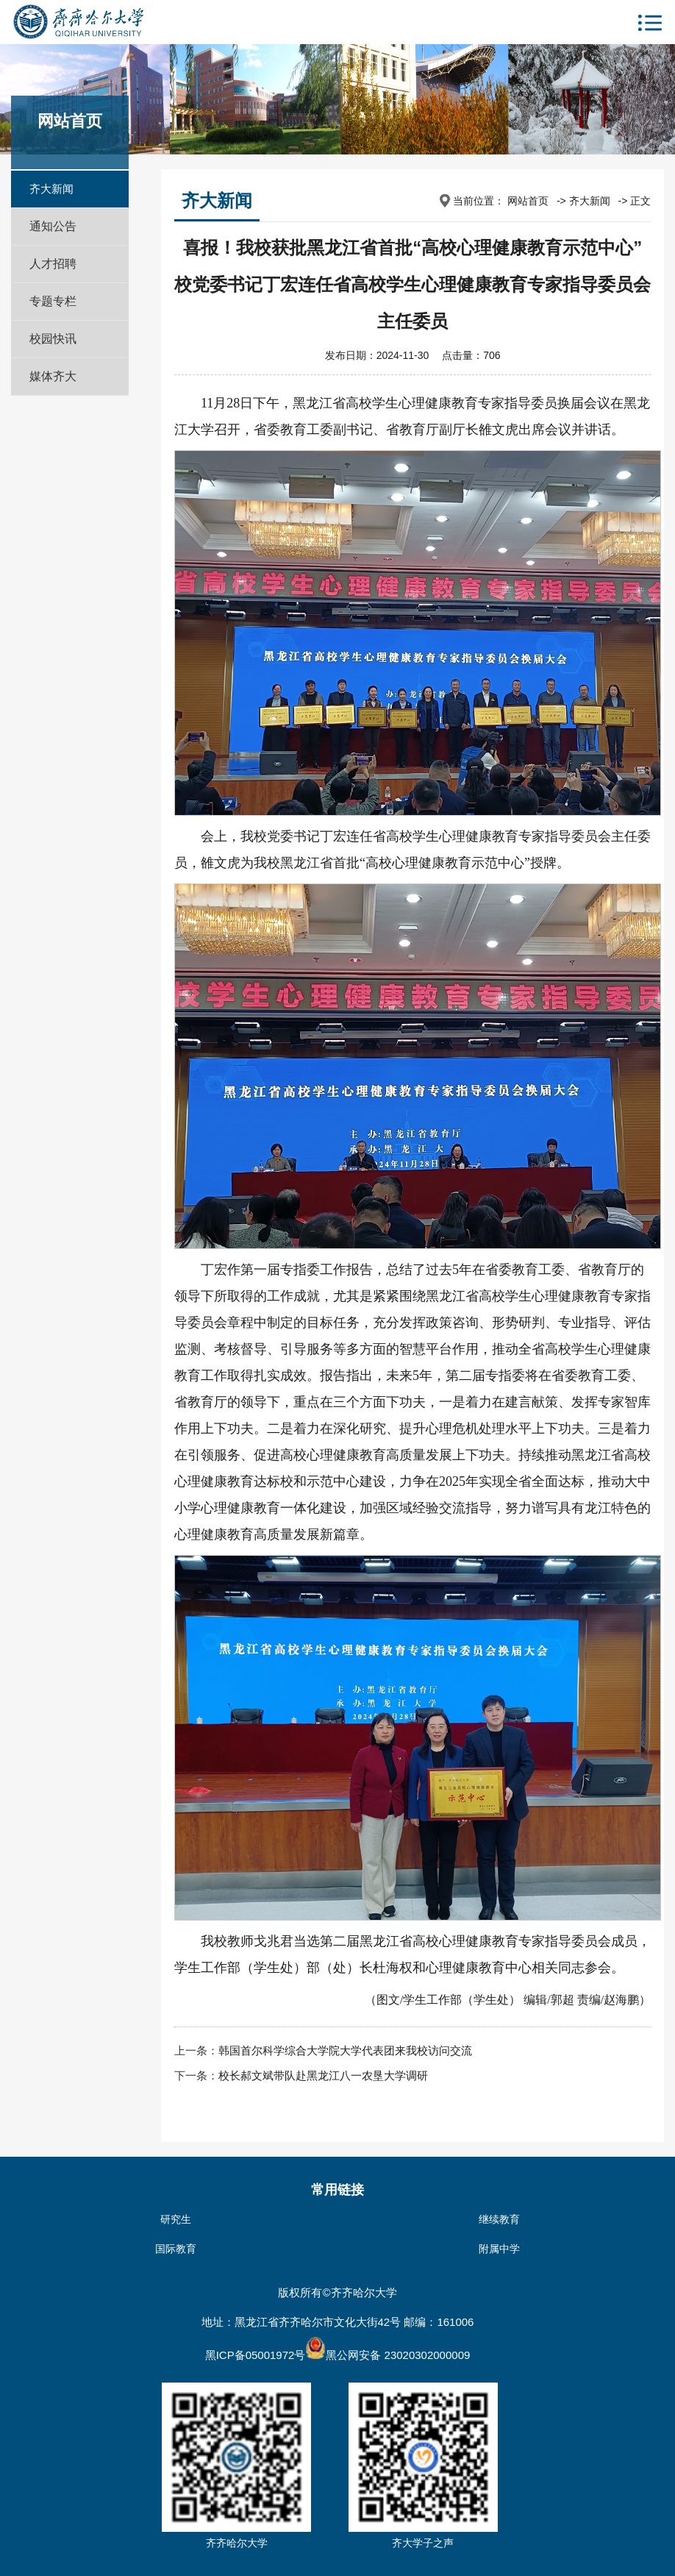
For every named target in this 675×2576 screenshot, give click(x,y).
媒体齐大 (52, 376)
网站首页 (528, 201)
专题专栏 (52, 301)
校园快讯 (52, 338)
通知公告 (52, 226)
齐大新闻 (51, 188)
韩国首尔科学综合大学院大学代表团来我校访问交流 (345, 2050)
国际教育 (175, 2249)
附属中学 (499, 2249)
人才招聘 (52, 263)
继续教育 (499, 2219)
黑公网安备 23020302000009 (387, 2355)
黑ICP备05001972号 (255, 2355)
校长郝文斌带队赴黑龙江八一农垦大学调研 (323, 2075)
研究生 (175, 2219)
